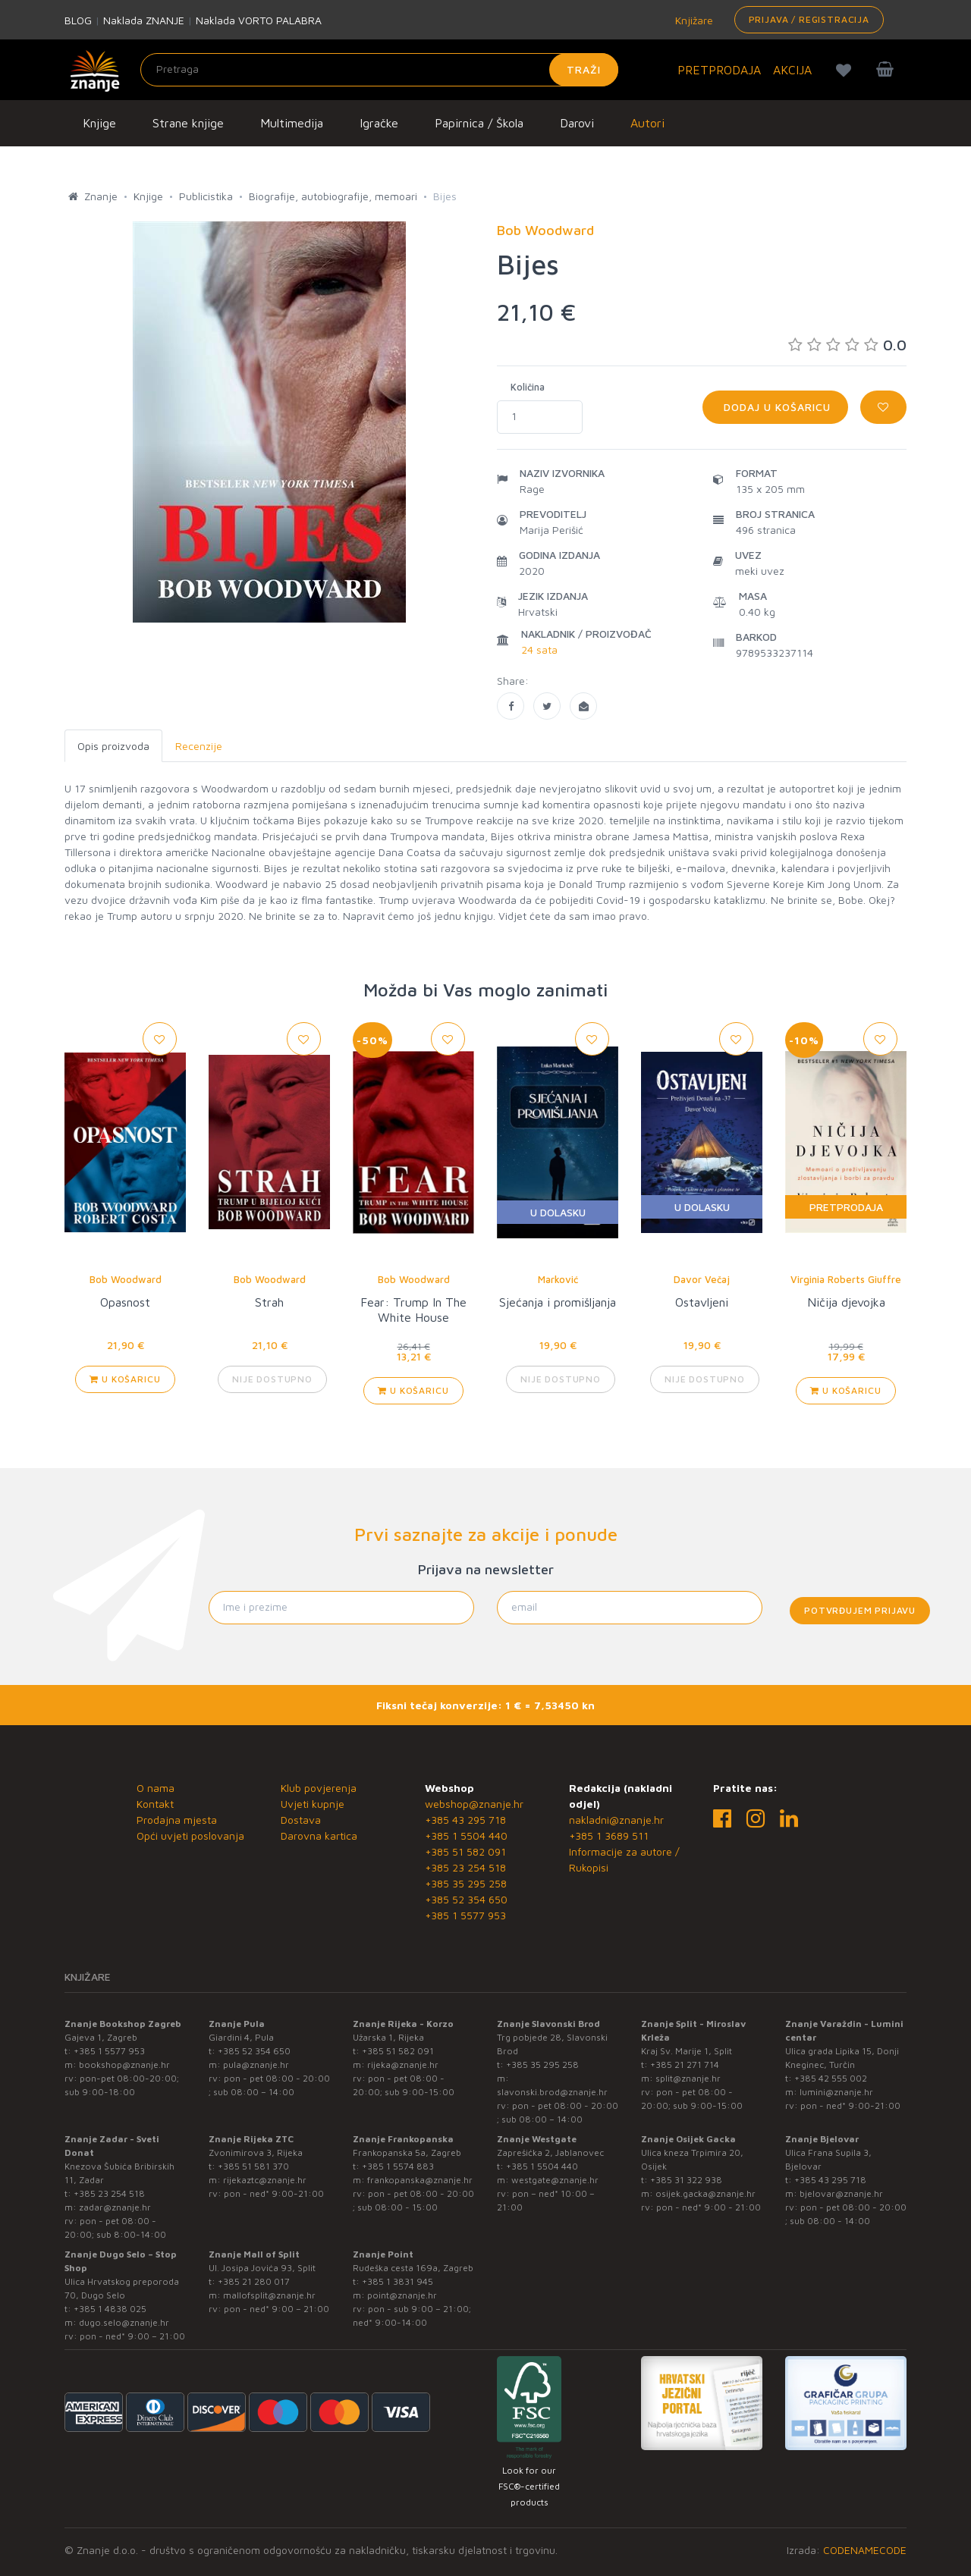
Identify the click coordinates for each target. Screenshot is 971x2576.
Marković (558, 1279)
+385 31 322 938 (686, 2179)
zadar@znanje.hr (115, 2207)
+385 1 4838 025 (110, 2308)
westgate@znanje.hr (555, 2179)
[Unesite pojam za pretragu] (379, 69)
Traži (584, 69)
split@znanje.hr (688, 2078)
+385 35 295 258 (466, 1883)
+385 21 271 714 (684, 2064)
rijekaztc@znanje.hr (264, 2179)
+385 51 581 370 (253, 2166)
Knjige (99, 123)
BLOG (78, 20)
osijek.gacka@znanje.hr (705, 2193)
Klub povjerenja (319, 1787)
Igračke (379, 123)
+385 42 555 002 (830, 2078)
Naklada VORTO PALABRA (259, 20)
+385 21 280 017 (254, 2281)
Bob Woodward (126, 1279)
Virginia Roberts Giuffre (845, 1279)
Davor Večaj (702, 1279)
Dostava (301, 1819)
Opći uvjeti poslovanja (190, 1835)
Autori (647, 123)
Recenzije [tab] (198, 745)
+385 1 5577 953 (465, 1915)
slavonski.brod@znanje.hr (552, 2092)
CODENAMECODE (865, 2549)
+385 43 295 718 (465, 1819)
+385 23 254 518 (465, 1867)
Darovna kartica (319, 1835)
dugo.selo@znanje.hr (124, 2322)
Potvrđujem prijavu (860, 1610)
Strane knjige (188, 123)
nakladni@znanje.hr (616, 1819)
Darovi (577, 123)
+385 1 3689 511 (609, 1835)
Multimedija (291, 123)
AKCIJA (792, 70)
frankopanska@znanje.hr (420, 2179)
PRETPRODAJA (719, 70)
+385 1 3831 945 (397, 2281)
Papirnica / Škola (479, 123)
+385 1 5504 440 (466, 1835)
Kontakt (155, 1803)
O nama (155, 1787)
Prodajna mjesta (177, 1819)
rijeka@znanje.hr (402, 2064)
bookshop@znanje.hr (124, 2064)
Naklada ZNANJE (143, 20)
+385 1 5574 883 (398, 2166)
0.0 (847, 344)
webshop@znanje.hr (474, 1803)
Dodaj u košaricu (775, 406)
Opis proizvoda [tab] (113, 745)
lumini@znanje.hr (836, 2092)
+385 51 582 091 (465, 1851)
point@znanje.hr (402, 2295)
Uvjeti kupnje (312, 1803)
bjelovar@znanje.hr (841, 2193)
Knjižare (692, 20)
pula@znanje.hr (256, 2064)
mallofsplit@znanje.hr (269, 2295)
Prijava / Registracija (809, 19)
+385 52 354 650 (466, 1899)
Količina (528, 387)
